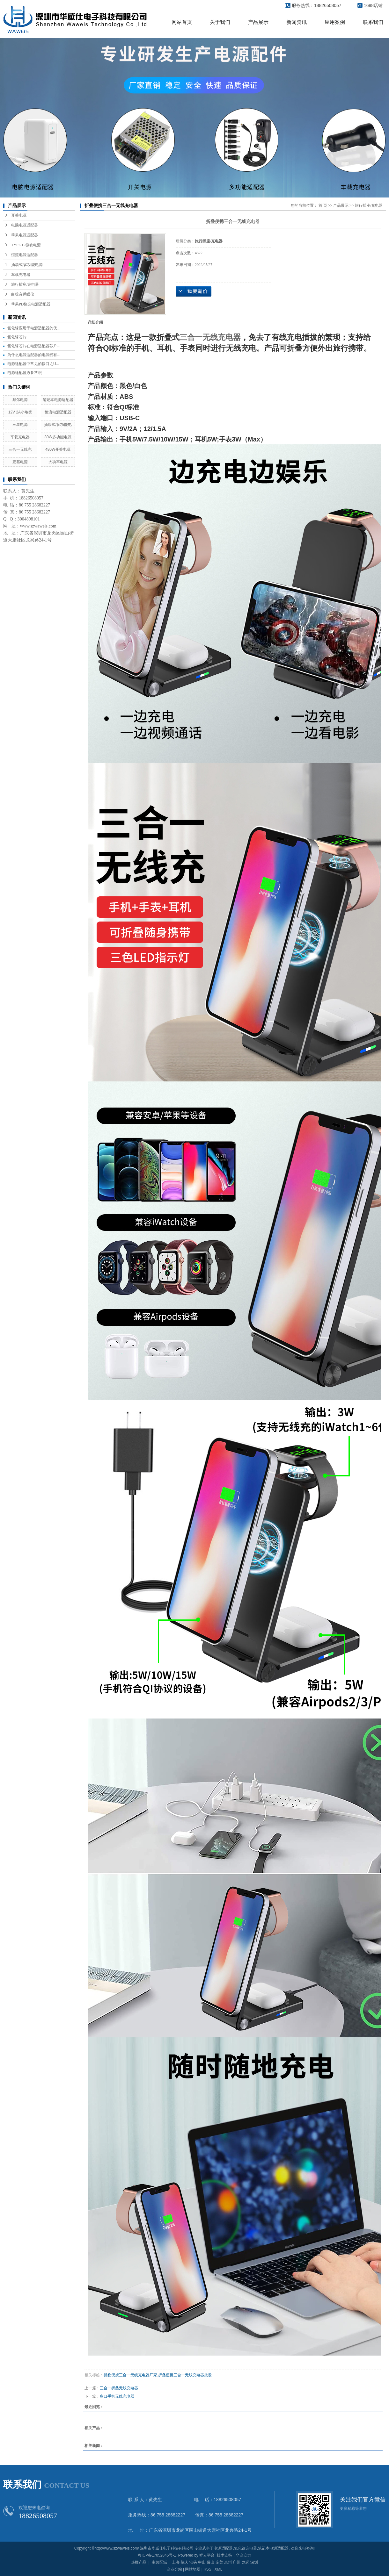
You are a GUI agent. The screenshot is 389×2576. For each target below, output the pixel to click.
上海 (176, 2562)
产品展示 (258, 22)
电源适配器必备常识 (24, 372)
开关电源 (18, 215)
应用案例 (335, 22)
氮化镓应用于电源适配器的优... (33, 328)
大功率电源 (58, 462)
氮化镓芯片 (16, 337)
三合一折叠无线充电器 (119, 2388)
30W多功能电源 (57, 437)
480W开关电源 (57, 449)
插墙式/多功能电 (58, 424)
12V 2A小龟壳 (20, 412)
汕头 (193, 2562)
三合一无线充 (20, 449)
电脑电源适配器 (24, 225)
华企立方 (243, 2555)
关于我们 (220, 22)
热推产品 (138, 2562)
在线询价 (193, 291)
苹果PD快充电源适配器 (30, 304)
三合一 (191, 337)
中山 (202, 2562)
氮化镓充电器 (245, 2548)
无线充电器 (221, 337)
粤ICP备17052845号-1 (157, 2555)
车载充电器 (20, 274)
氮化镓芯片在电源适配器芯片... (33, 346)
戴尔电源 (20, 400)
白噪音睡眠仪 (22, 294)
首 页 (323, 205)
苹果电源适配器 (24, 235)
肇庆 (184, 2562)
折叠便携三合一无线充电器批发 (185, 2375)
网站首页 (182, 22)
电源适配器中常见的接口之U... (33, 364)
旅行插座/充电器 (25, 284)
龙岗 (245, 2562)
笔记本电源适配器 (58, 400)
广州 (236, 2562)
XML (219, 2569)
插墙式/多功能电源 (27, 264)
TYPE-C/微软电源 (26, 245)
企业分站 (174, 2569)
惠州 (228, 2562)
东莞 (219, 2562)
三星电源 (20, 424)
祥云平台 (207, 2555)
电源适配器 (223, 2548)
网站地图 (192, 2569)
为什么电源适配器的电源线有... (33, 355)
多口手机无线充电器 (117, 2396)
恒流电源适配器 (24, 255)
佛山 (210, 2562)
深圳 (254, 2562)
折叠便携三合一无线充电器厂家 (130, 2375)
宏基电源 (20, 462)
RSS (207, 2569)
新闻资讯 (296, 22)
